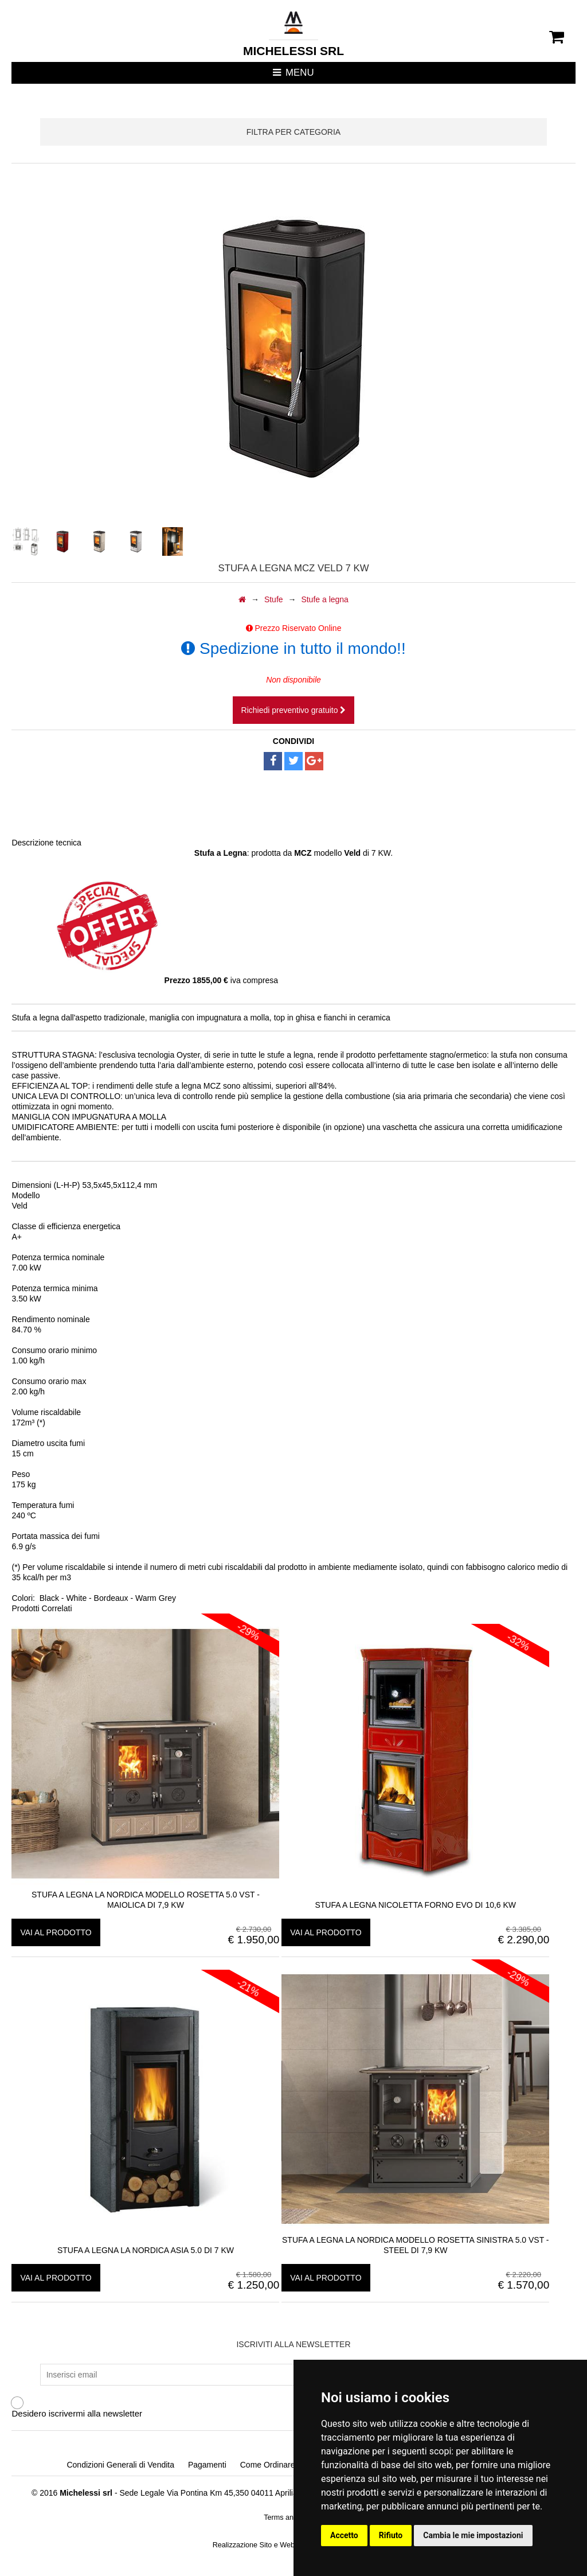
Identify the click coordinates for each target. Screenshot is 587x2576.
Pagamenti (207, 2464)
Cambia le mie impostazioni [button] (473, 2535)
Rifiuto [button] (391, 2535)
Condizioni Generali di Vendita (120, 2464)
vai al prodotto (55, 1932)
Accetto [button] (344, 2535)
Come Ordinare (267, 2464)
